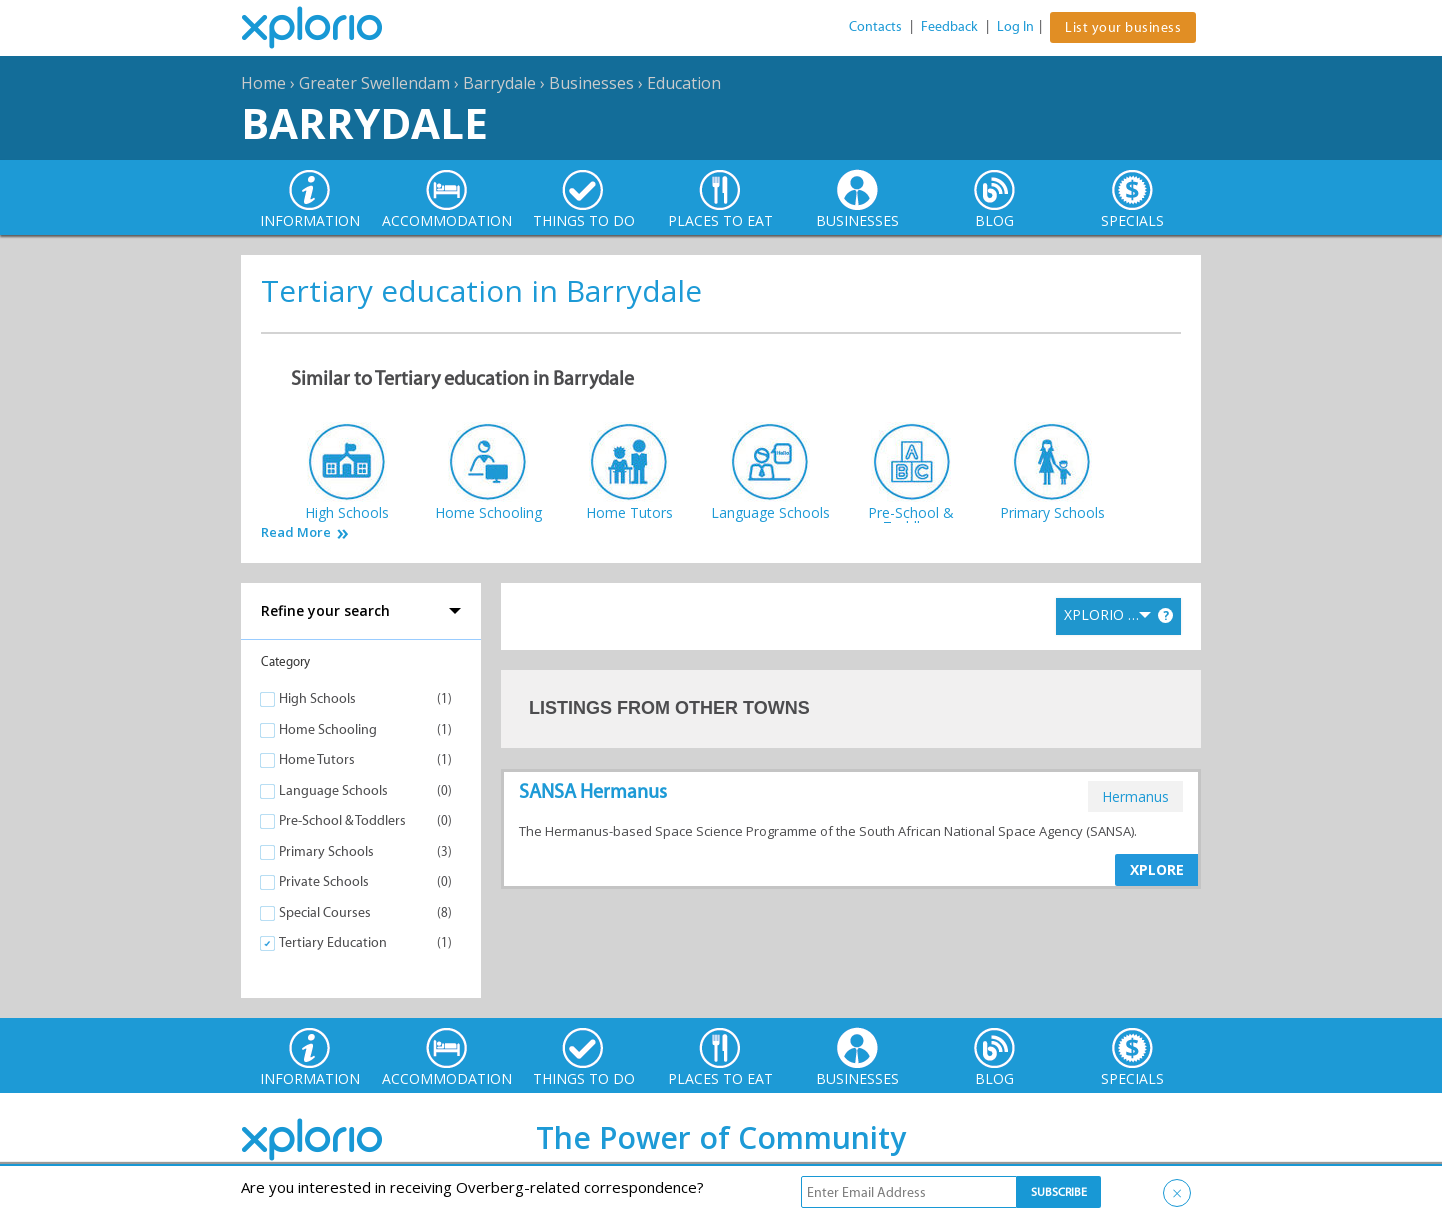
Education (684, 83)
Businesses (591, 83)
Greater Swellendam (374, 83)
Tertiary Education (333, 942)
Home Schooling (328, 729)
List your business (1123, 27)
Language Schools (333, 790)
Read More (296, 532)
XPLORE (1157, 869)
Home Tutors (317, 759)
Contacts (875, 26)
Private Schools (324, 881)
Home (263, 83)
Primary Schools (326, 851)
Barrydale (499, 83)
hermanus (1135, 796)
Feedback (949, 26)
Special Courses (325, 912)
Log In (1015, 26)
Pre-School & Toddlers (342, 820)
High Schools (317, 698)
